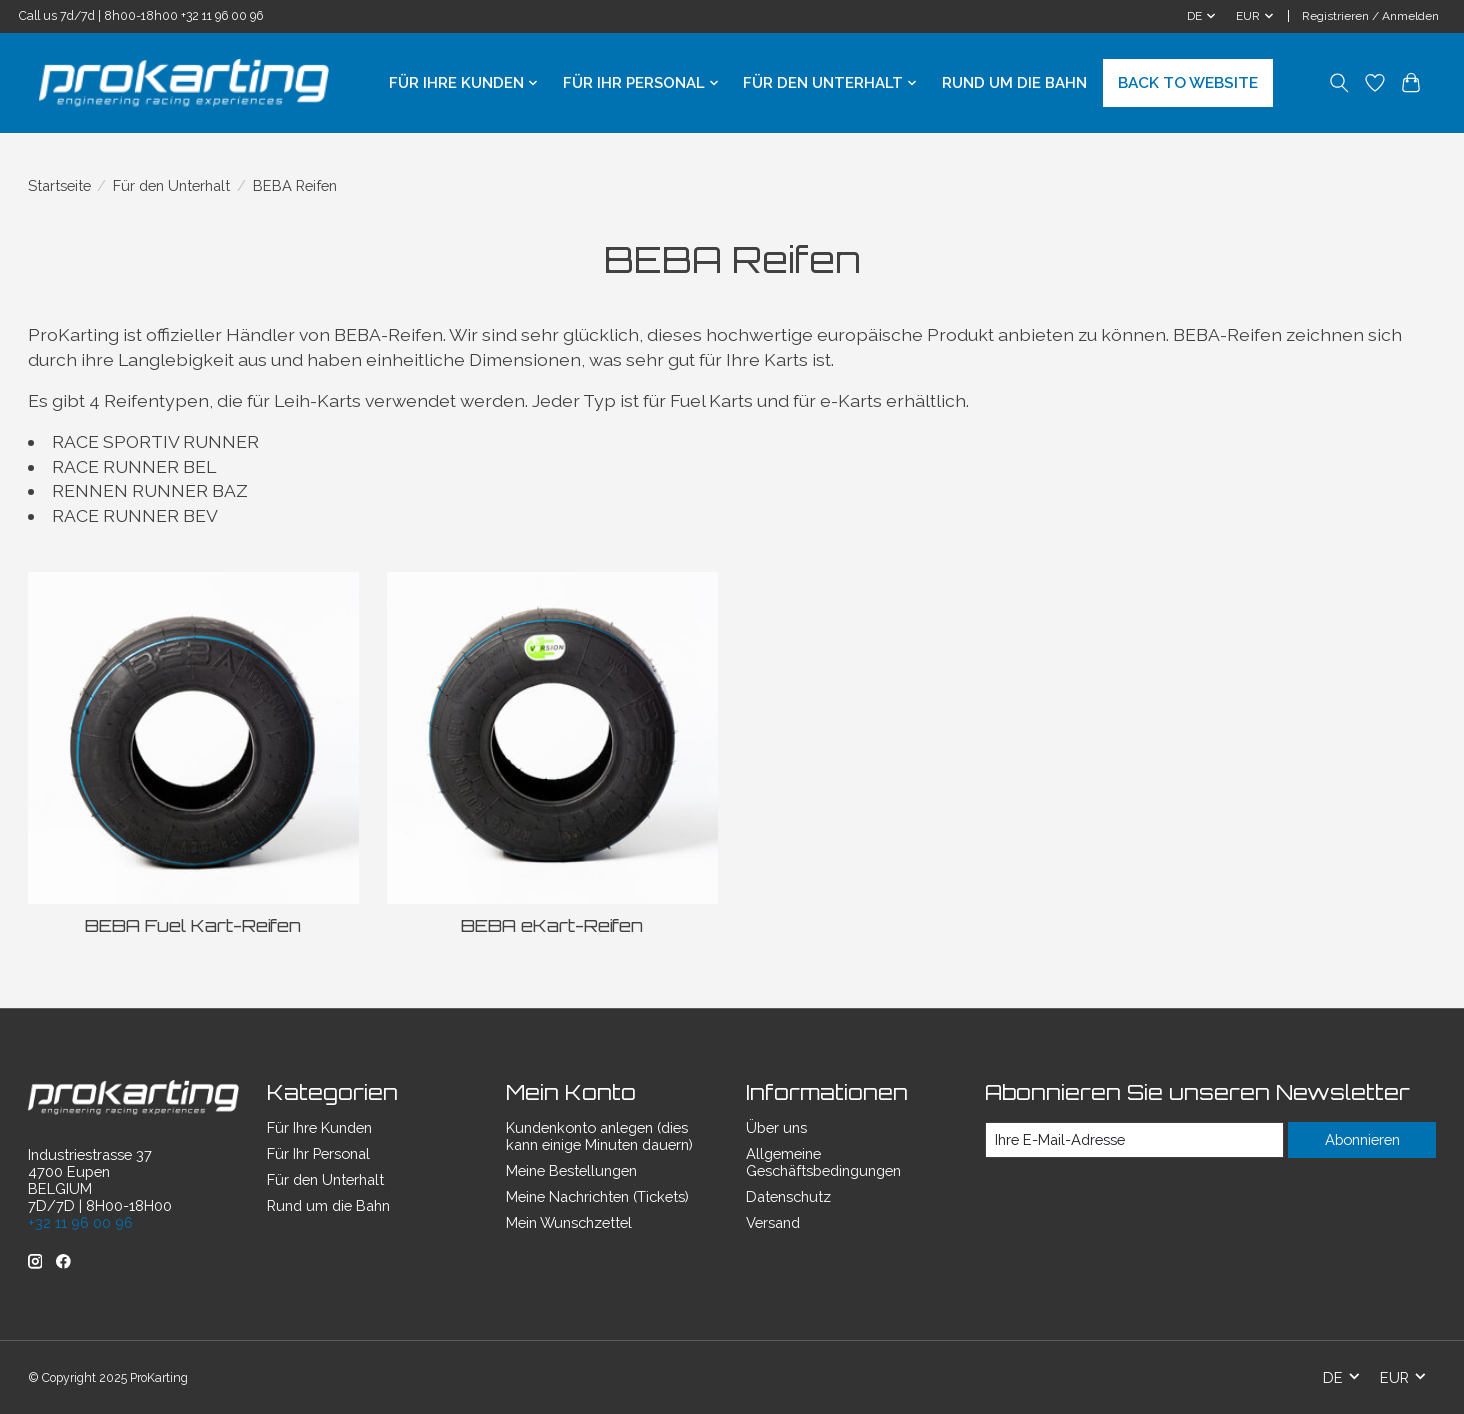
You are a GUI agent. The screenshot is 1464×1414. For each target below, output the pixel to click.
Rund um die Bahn (1014, 83)
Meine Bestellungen (571, 1170)
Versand (773, 1222)
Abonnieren (1362, 1139)
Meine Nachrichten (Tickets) (597, 1196)
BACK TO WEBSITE (1188, 83)
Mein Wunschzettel (569, 1222)
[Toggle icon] (1339, 83)
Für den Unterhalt (171, 185)
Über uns (776, 1127)
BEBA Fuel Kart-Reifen (193, 925)
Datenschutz (788, 1196)
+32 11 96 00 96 (222, 16)
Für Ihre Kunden (319, 1127)
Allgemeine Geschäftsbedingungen (823, 1162)
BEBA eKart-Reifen (552, 925)
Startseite (59, 185)
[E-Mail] (1133, 1140)
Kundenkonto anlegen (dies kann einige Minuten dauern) (599, 1136)
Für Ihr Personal (318, 1153)
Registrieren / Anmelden (1370, 16)
